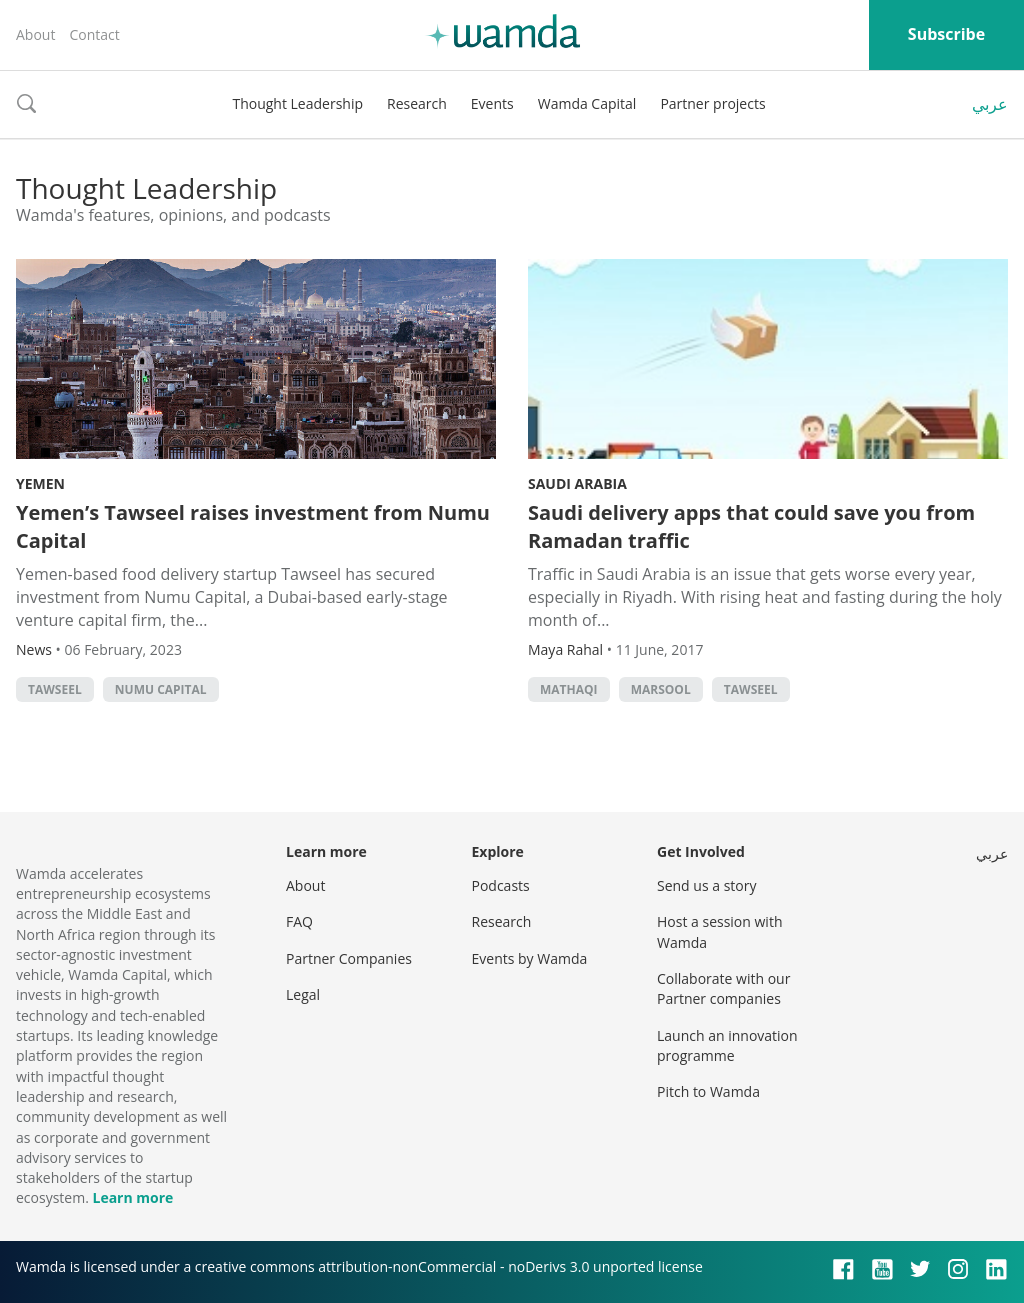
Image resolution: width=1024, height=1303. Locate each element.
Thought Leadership (297, 103)
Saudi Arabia (577, 483)
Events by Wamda (530, 958)
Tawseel (55, 689)
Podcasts (501, 885)
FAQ (299, 921)
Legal (303, 994)
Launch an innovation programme (727, 1045)
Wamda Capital (587, 103)
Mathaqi (569, 689)
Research (417, 103)
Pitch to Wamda (708, 1091)
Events (492, 103)
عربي (990, 104)
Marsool (661, 689)
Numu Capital (161, 689)
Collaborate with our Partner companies (723, 988)
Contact (94, 34)
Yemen (40, 483)
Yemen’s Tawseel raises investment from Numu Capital (253, 526)
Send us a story (706, 885)
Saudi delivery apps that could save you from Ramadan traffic (751, 526)
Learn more (132, 1197)
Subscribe (946, 34)
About (35, 34)
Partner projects (712, 103)
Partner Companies (349, 958)
